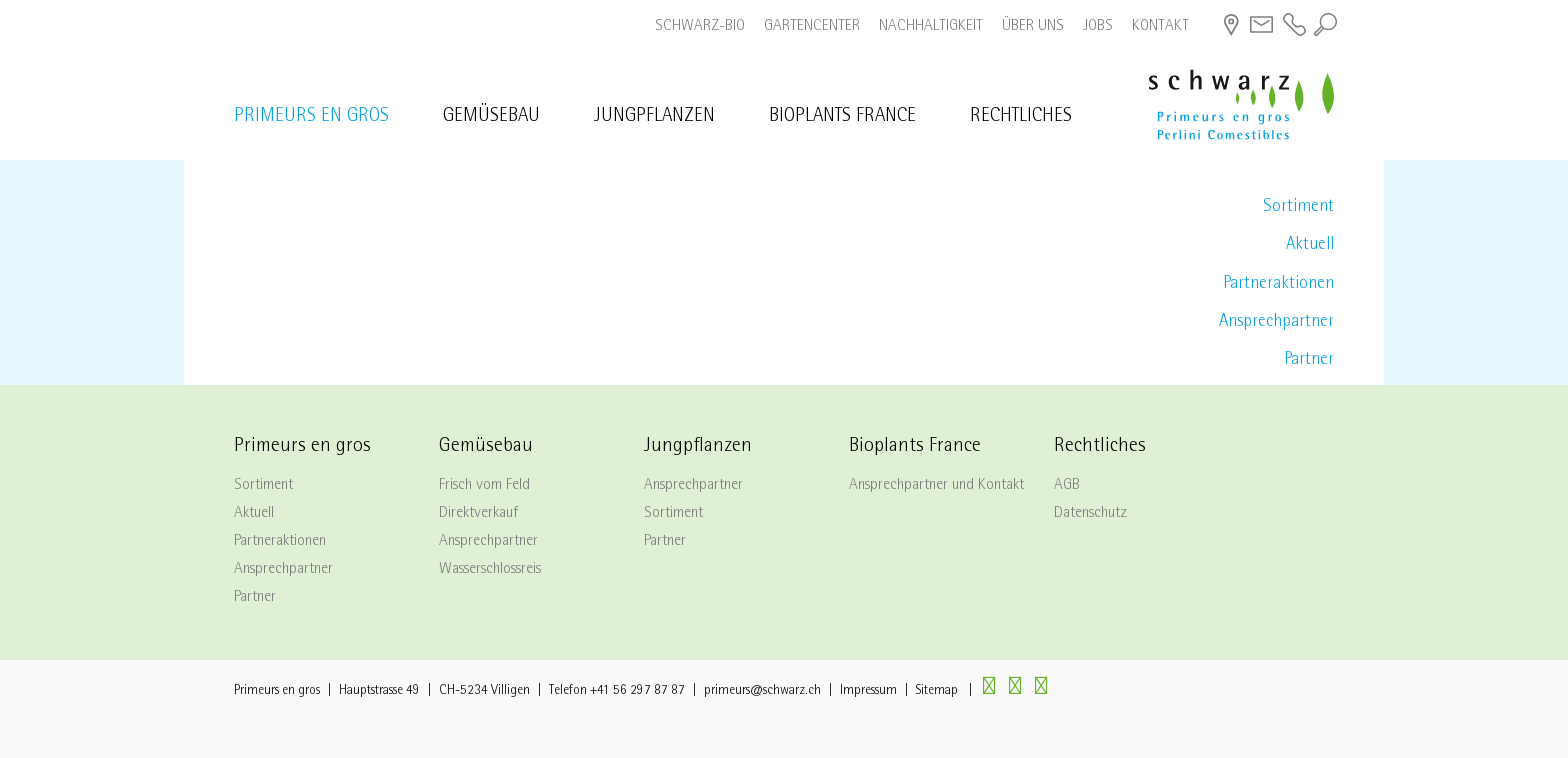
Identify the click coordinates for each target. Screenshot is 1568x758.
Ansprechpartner (1276, 322)
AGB (1067, 486)
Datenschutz (1090, 514)
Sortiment (1298, 207)
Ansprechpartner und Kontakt (936, 486)
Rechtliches (1021, 117)
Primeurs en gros (311, 117)
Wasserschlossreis (490, 570)
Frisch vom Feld (484, 486)
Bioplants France (842, 117)
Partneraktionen (1278, 284)
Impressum (868, 691)
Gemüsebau (491, 117)
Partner (1309, 360)
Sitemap (937, 691)
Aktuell (1310, 245)
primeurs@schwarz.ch (762, 691)
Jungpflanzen (654, 117)
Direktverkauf (478, 514)
